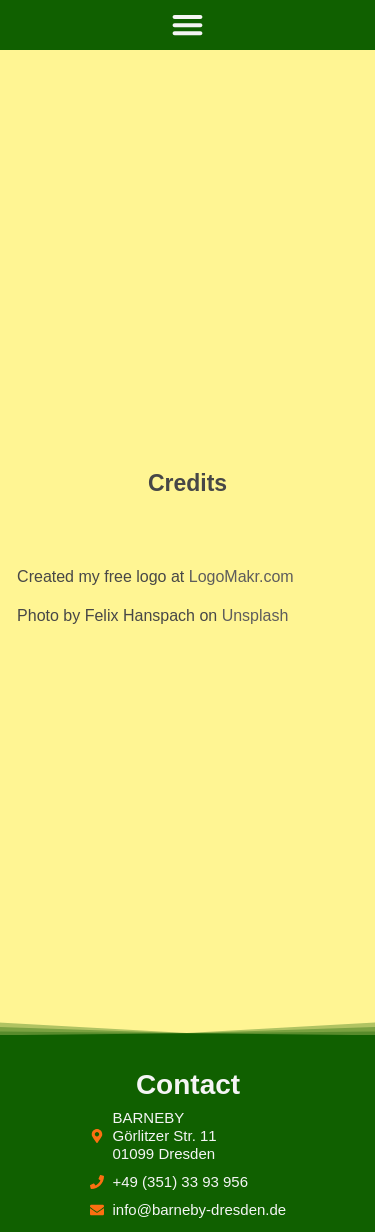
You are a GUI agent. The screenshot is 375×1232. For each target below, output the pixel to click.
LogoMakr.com (241, 576)
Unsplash (255, 615)
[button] (188, 25)
